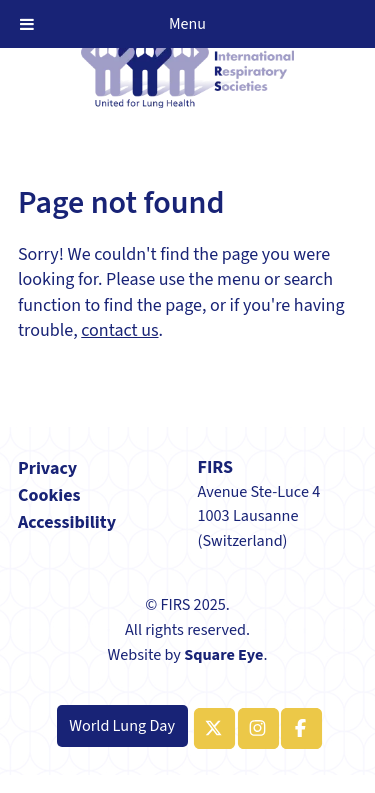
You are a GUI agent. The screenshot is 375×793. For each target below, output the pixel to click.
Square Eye (223, 654)
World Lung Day (122, 725)
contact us (119, 330)
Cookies (49, 495)
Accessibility (67, 522)
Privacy (47, 468)
